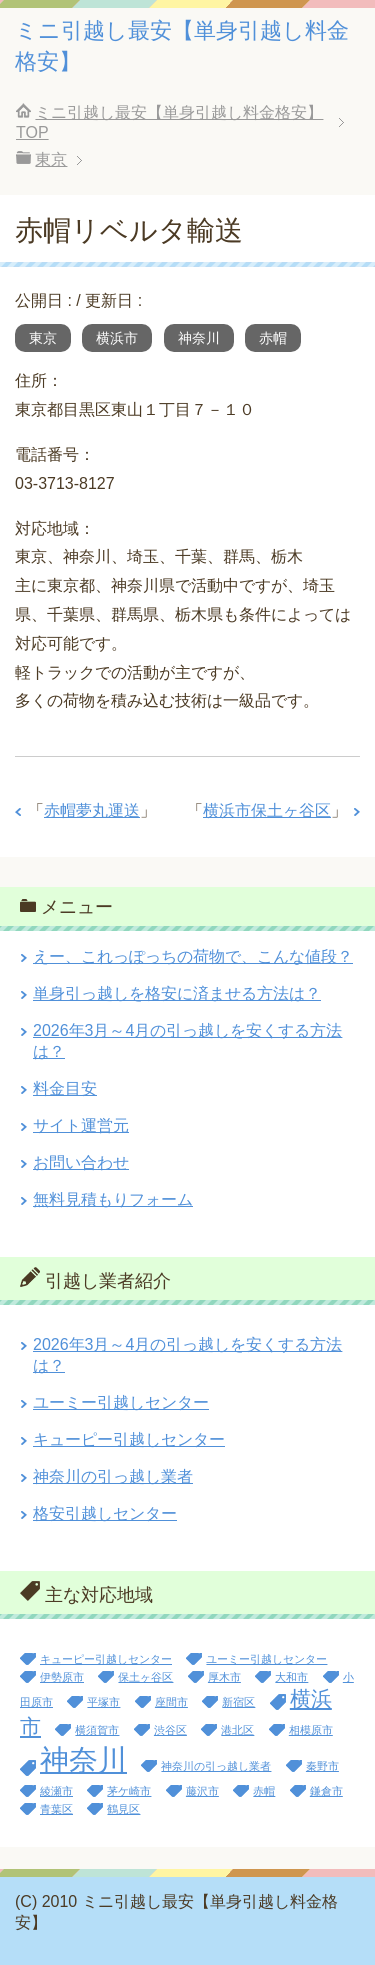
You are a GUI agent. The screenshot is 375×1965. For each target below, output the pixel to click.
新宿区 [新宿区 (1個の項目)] (238, 1702)
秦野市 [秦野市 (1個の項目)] (322, 1766)
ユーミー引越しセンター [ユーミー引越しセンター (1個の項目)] (266, 1659)
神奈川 (199, 338)
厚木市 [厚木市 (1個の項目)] (224, 1677)
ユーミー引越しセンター (121, 1402)
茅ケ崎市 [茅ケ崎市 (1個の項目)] (129, 1791)
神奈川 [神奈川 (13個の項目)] (83, 1759)
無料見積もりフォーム (113, 1199)
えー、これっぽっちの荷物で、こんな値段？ (193, 956)
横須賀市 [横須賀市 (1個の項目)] (97, 1730)
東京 (43, 338)
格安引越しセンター (105, 1513)
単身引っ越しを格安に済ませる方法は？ (177, 993)
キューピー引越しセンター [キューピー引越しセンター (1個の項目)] (106, 1659)
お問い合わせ (81, 1162)
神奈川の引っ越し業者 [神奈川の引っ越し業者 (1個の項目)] (216, 1766)
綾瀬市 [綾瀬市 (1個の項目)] (56, 1791)
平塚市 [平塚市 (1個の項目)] (103, 1702)
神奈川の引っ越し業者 (113, 1476)
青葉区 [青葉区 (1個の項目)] (56, 1809)
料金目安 (65, 1088)
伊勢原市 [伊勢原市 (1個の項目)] (62, 1677)
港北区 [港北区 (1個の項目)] (237, 1730)
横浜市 (117, 338)
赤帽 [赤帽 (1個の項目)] (264, 1791)
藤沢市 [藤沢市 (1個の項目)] (202, 1791)
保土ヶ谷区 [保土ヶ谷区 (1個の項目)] (145, 1677)
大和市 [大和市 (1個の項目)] (291, 1677)
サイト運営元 (81, 1125)
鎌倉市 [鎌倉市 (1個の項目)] (326, 1791)
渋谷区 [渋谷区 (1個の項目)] (170, 1730)
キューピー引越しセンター (129, 1439)
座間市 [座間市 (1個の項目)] (171, 1702)
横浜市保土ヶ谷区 (267, 810)
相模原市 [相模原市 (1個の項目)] (311, 1730)
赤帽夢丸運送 (92, 810)
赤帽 (273, 338)
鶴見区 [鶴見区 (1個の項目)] (123, 1809)
